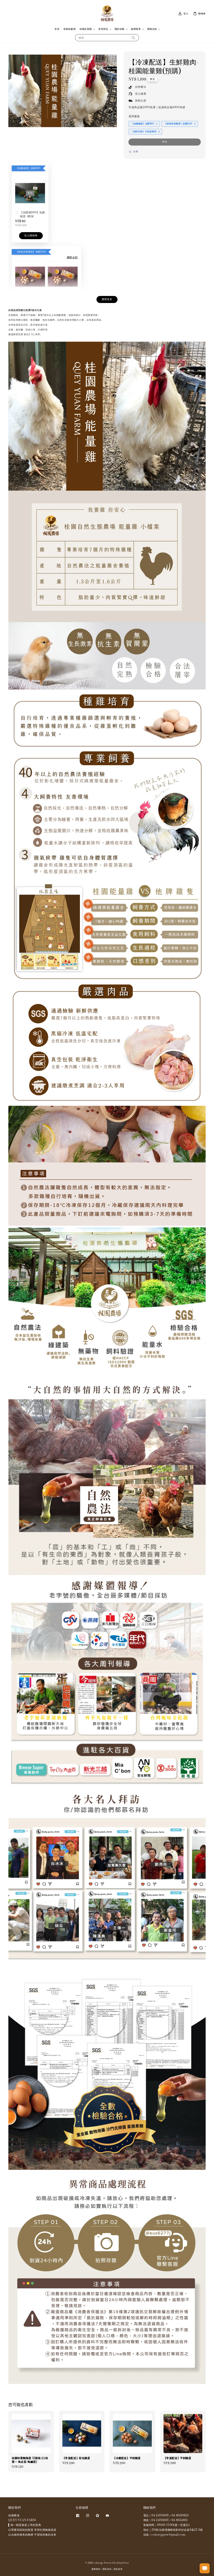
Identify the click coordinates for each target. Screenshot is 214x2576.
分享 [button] (133, 151)
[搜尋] (133, 37)
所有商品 (103, 29)
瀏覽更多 (107, 299)
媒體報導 (136, 29)
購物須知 (152, 29)
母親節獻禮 (69, 29)
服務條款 (96, 2569)
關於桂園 (119, 29)
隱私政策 (107, 2569)
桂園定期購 (86, 29)
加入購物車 (31, 235)
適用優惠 (134, 116)
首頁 (57, 29)
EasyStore (123, 2562)
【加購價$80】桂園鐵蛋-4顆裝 (30, 214)
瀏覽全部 (72, 257)
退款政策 (118, 2569)
